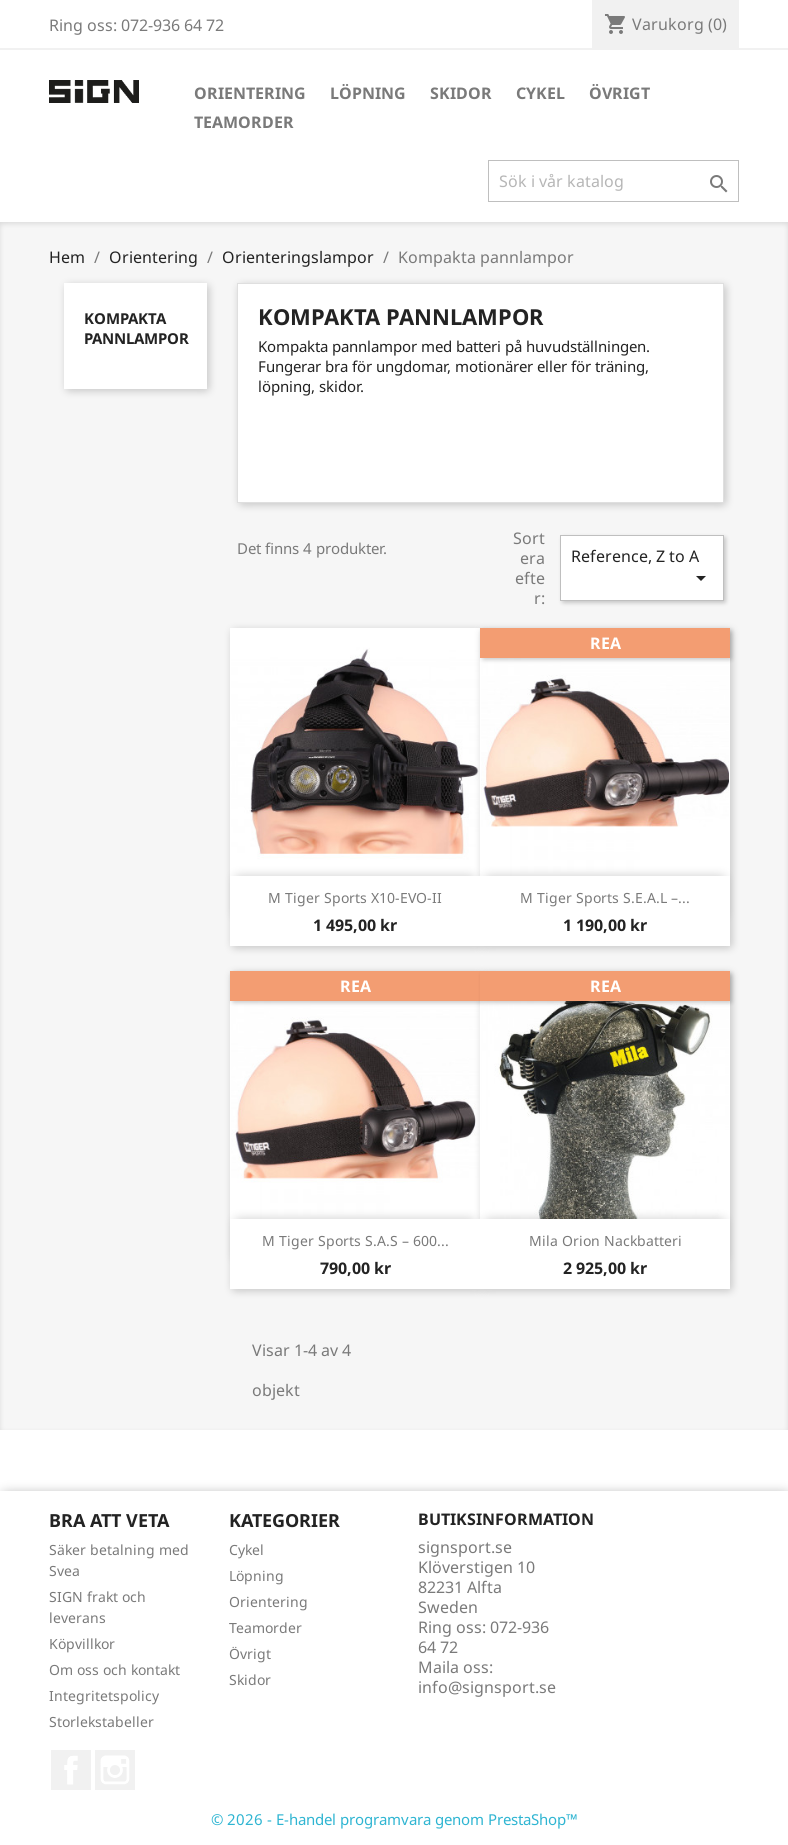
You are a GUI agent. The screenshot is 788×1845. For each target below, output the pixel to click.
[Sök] (613, 181)
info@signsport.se (487, 1687)
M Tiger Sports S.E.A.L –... (605, 897)
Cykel (540, 93)
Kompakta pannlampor (136, 328)
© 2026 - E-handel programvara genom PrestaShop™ (394, 1819)
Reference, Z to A (642, 567)
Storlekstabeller (101, 1721)
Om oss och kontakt (114, 1669)
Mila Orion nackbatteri (605, 1240)
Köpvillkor (82, 1643)
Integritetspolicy (104, 1695)
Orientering (250, 93)
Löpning (368, 93)
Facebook (71, 1770)
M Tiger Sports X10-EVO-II (355, 897)
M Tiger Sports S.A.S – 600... (355, 1240)
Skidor (461, 93)
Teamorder (244, 122)
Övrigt (619, 93)
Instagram (115, 1770)
